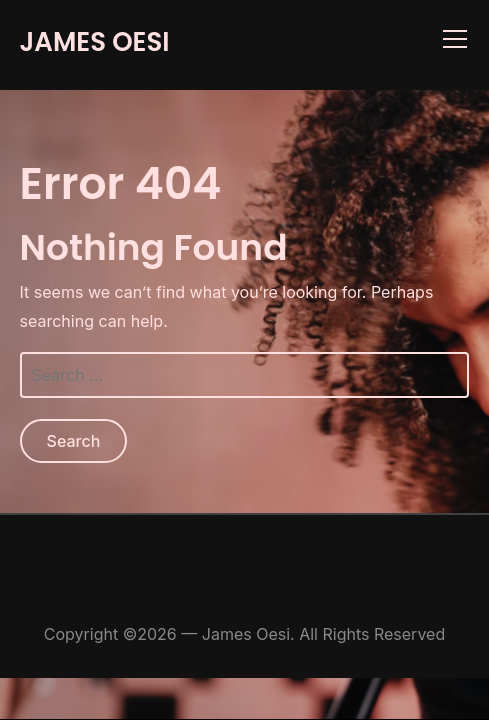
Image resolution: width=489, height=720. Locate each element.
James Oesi (95, 42)
